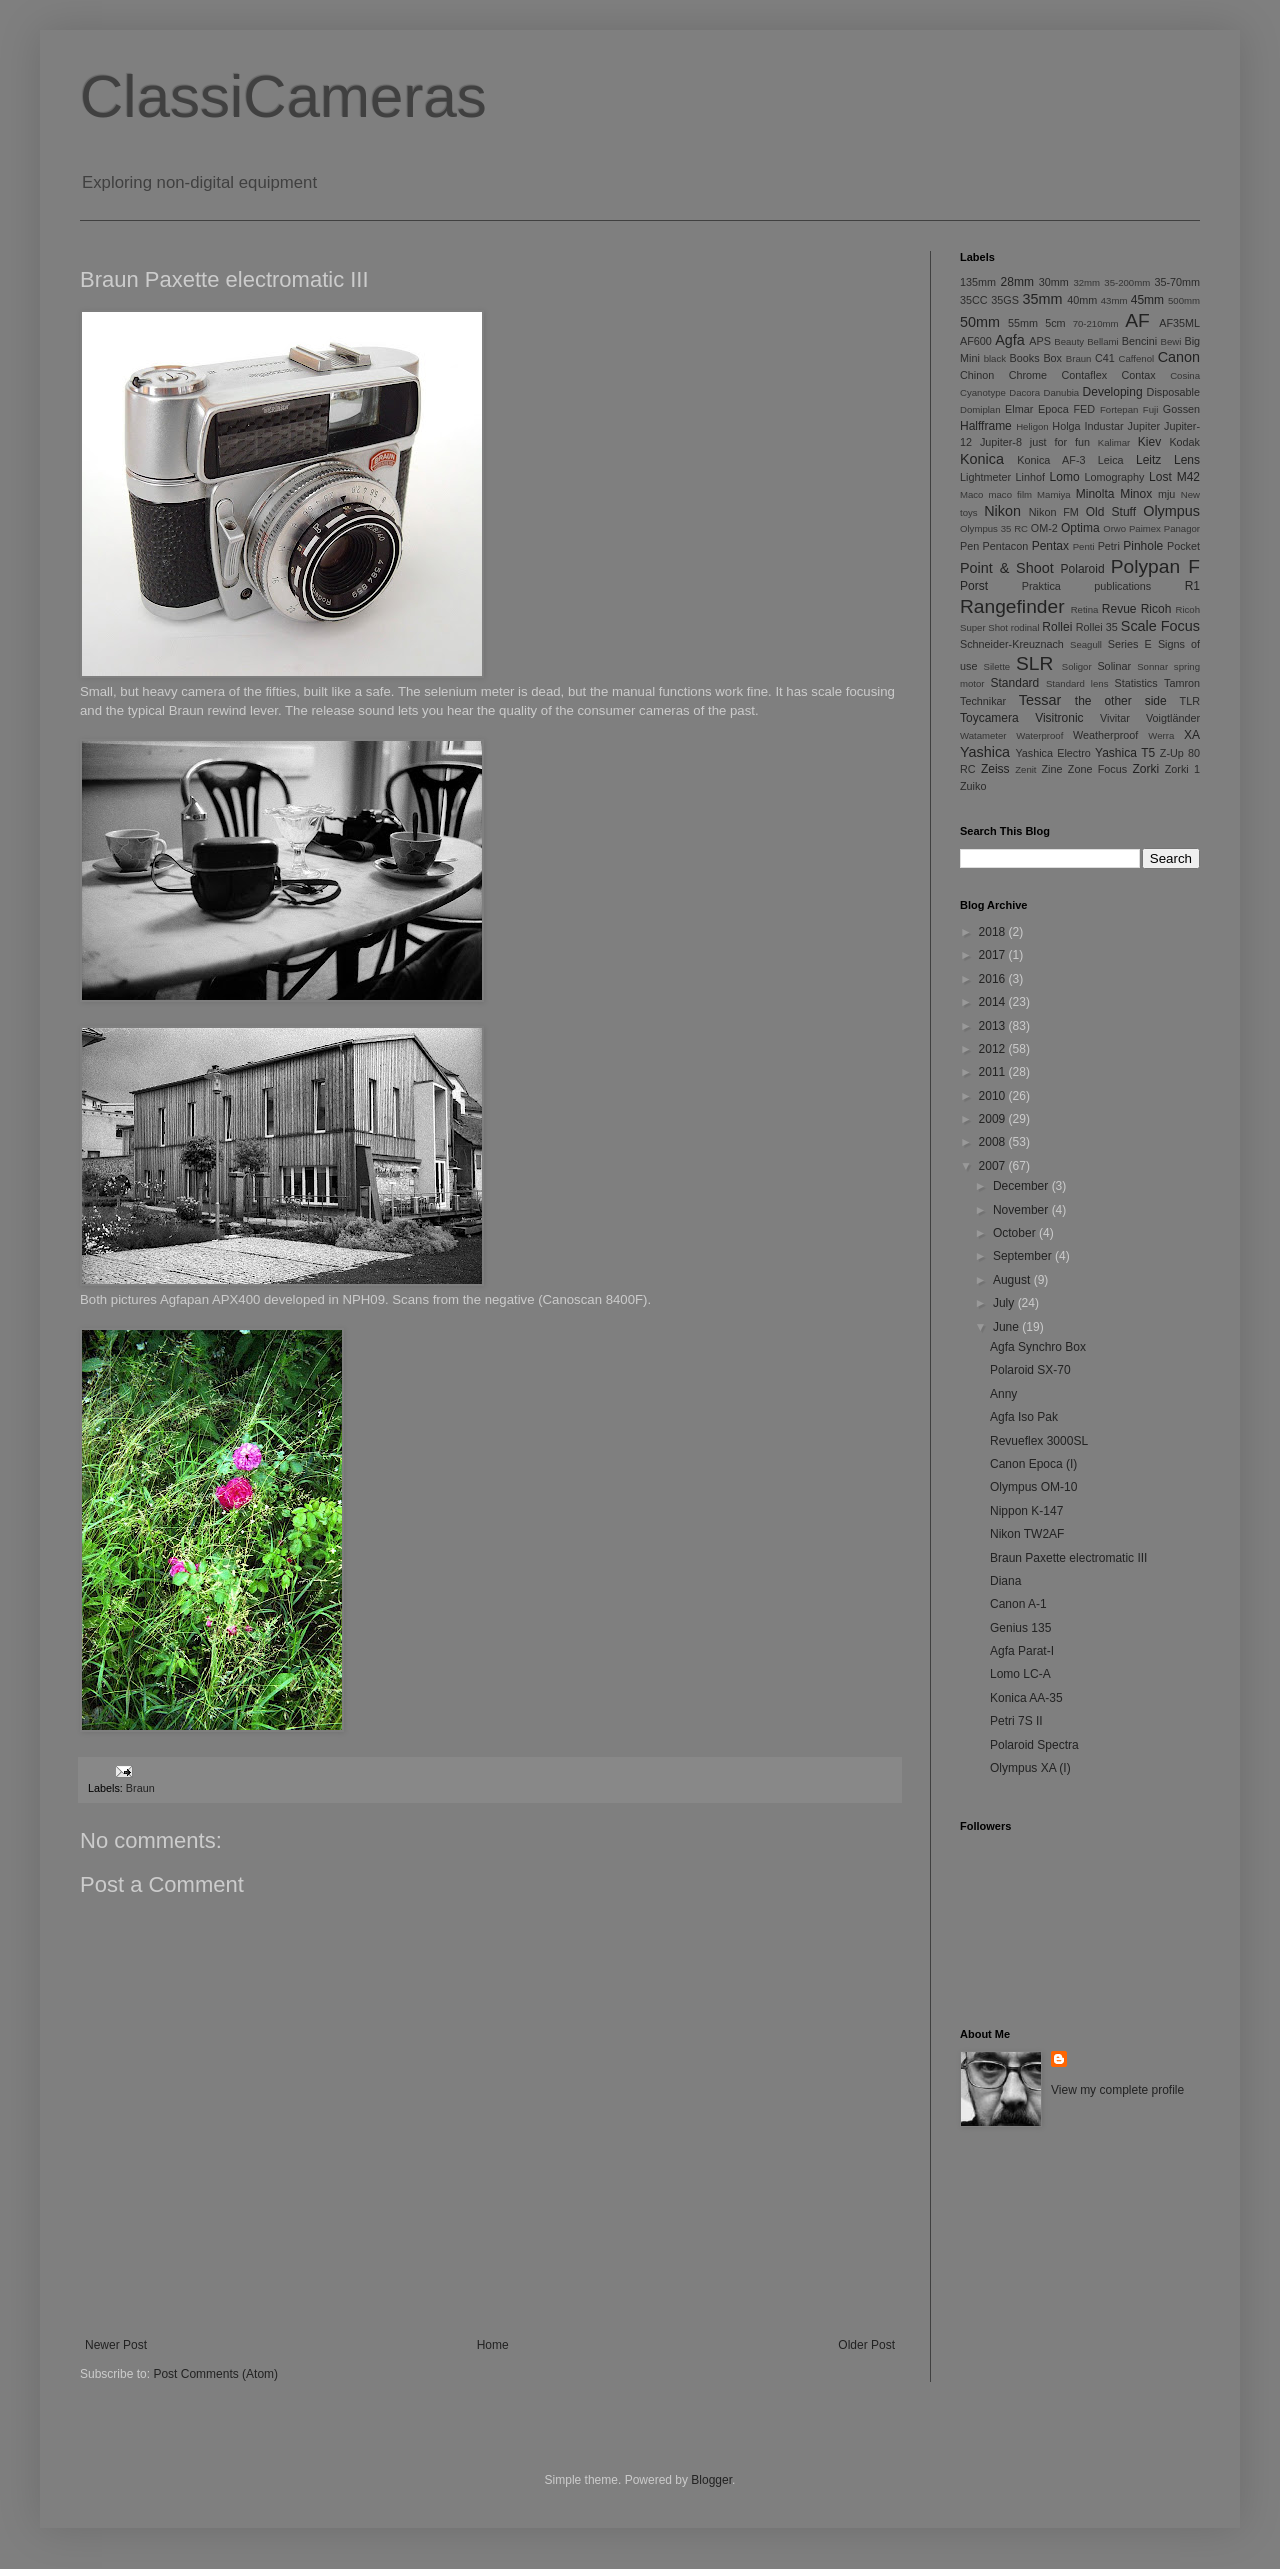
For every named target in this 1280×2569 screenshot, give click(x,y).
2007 (994, 1166)
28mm (1017, 282)
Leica (1111, 460)
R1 (1192, 586)
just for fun (1060, 442)
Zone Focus (1097, 769)
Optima (1080, 528)
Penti (1084, 546)
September (1024, 1256)
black (995, 358)
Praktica (1041, 586)
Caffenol (1137, 358)
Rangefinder (1012, 606)
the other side (1121, 701)
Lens (1187, 460)
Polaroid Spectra (1034, 1745)
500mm (1184, 300)
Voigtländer (1173, 718)
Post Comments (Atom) (215, 2374)
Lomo (1065, 477)
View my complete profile (1117, 2090)
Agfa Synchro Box (1038, 1347)
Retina (1085, 609)
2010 (994, 1096)
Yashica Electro (1052, 753)
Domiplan (980, 409)
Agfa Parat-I (1022, 1651)
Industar (1104, 426)
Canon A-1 (1018, 1604)
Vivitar (1115, 718)
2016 (994, 979)
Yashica (985, 752)
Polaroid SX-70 (1030, 1370)
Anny (1003, 1394)
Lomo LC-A (1020, 1674)
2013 (994, 1026)
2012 (994, 1049)
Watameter (983, 735)
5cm (1055, 323)
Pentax (1050, 546)
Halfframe (986, 426)
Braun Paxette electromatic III (1068, 1558)
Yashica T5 (1125, 753)
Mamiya (1054, 494)
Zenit (1025, 769)
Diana (1005, 1581)
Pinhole (1143, 546)
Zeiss (995, 769)
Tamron (1182, 683)
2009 (994, 1119)
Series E (1130, 644)
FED (1085, 409)
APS (1040, 341)
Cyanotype (983, 392)
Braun (140, 1788)
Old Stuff (1111, 512)
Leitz (1148, 460)
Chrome (1028, 375)
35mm (1043, 299)
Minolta (1095, 494)
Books (1025, 358)
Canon (1179, 357)
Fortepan (1119, 409)
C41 (1105, 358)
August (1013, 1280)
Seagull (1086, 644)
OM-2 (1044, 528)
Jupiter (1144, 426)
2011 (994, 1072)
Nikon (1002, 511)
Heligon (1032, 426)
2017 (994, 955)
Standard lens (1077, 683)
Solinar (1114, 666)
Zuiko (973, 786)
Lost (1160, 477)
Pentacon (1006, 546)
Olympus (1171, 511)
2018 (994, 932)
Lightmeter (985, 477)
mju (1166, 494)
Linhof (1030, 477)
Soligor (1077, 666)
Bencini (1139, 341)
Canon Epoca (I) (1033, 1464)
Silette (997, 666)
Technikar (983, 701)
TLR (1190, 701)
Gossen (1181, 409)
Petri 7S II (1016, 1721)
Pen (969, 546)
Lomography (1114, 477)
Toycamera (989, 718)
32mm (1086, 282)
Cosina (1185, 375)
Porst (974, 586)
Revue (1119, 609)
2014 (994, 1002)
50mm (980, 322)
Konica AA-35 (1026, 1698)
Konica (982, 459)
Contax (1139, 375)
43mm (1114, 300)
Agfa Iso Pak (1024, 1417)
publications (1122, 586)
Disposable (1173, 392)
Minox (1136, 494)
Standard (1015, 683)
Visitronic (1059, 718)
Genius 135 (1020, 1628)
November (1022, 1210)
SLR (1034, 663)
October (1016, 1233)
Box (1052, 358)
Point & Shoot (1007, 568)
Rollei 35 (1097, 627)
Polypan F (1155, 566)
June (1007, 1327)
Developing (1113, 392)
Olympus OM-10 (1033, 1487)
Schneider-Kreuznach (1012, 644)
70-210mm (1096, 323)
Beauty (1069, 341)
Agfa (1010, 340)
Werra (1161, 735)
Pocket (1183, 546)
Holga (1066, 426)
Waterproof (1039, 735)
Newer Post (116, 2345)
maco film (1010, 494)
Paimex (1145, 528)
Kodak (1184, 442)
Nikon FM (1054, 512)
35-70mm (1177, 282)
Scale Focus (1160, 626)
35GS (1005, 300)
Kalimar (1114, 442)
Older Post (866, 2345)
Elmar (1019, 409)
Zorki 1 (1182, 769)
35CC (974, 300)
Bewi (1171, 341)
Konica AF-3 (1051, 460)
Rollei (1057, 627)
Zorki (1145, 769)
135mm (978, 282)
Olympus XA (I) (1030, 1768)
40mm (1082, 300)
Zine (1052, 769)
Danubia (1061, 392)
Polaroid (1083, 569)
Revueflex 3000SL (1039, 1441)
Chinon (977, 375)
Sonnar (1152, 666)
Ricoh (1156, 609)
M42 (1188, 477)
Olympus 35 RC (994, 528)
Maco (971, 494)
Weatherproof (1105, 735)
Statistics (1135, 683)
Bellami (1102, 341)
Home (493, 2345)
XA (1192, 735)
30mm (1054, 282)
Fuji (1150, 409)
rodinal (1025, 627)
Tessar (1040, 700)
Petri (1109, 546)
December (1022, 1186)
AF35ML (1179, 323)
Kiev (1149, 442)
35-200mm (1127, 282)
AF (1137, 320)
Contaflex (1084, 375)
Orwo (1114, 528)
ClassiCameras (283, 96)
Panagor (1182, 528)
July (1005, 1303)
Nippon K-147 (1026, 1511)
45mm (1147, 300)
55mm (1023, 323)
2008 (994, 1142)
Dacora (1024, 392)
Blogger (711, 2480)
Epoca (1053, 409)
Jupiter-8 (1001, 442)
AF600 (976, 341)
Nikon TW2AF (1027, 1534)
